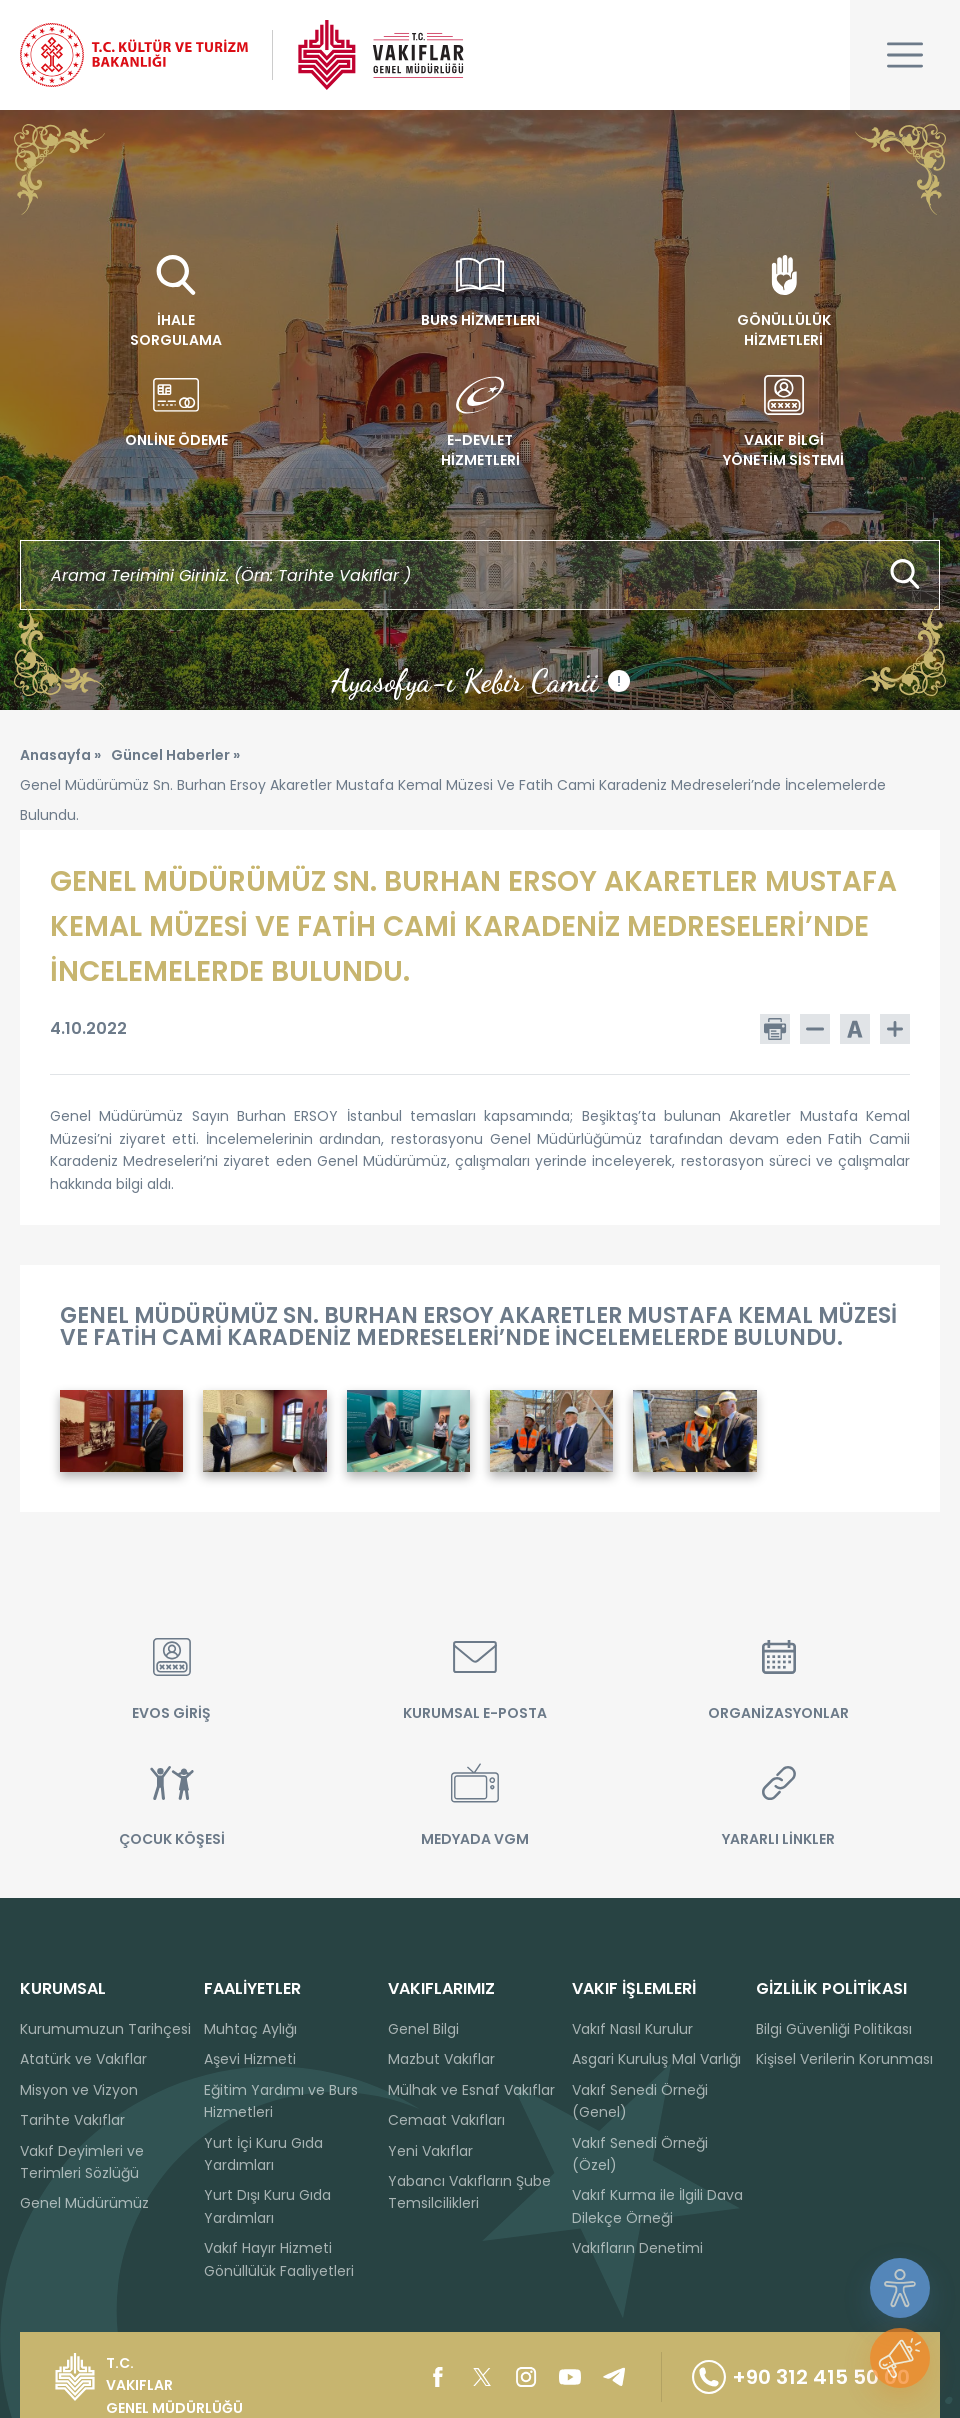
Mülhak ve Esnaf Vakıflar (471, 2090)
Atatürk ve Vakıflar (83, 2059)
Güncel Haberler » (175, 755)
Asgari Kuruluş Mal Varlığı (656, 2059)
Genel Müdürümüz (84, 2203)
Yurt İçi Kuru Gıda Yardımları (263, 2154)
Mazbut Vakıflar (441, 2059)
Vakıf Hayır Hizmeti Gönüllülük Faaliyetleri (279, 2259)
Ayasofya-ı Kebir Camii (480, 681)
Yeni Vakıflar (430, 2151)
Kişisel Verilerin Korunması (844, 2059)
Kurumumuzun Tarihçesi (105, 2029)
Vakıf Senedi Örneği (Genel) (640, 2101)
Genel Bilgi (423, 2029)
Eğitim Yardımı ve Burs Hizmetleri (281, 2101)
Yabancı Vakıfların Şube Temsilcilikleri (469, 2192)
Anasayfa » (60, 755)
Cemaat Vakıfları (446, 2120)
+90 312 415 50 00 (801, 2377)
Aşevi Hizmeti (250, 2059)
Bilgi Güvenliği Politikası (834, 2029)
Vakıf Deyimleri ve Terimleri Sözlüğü (82, 2162)
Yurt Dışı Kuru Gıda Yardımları (267, 2206)
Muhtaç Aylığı (250, 2029)
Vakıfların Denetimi (637, 2248)
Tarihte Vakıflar (72, 2120)
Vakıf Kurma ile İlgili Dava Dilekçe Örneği (657, 2206)
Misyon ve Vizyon (79, 2090)
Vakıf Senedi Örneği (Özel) (640, 2154)
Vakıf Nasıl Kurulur (632, 2029)
